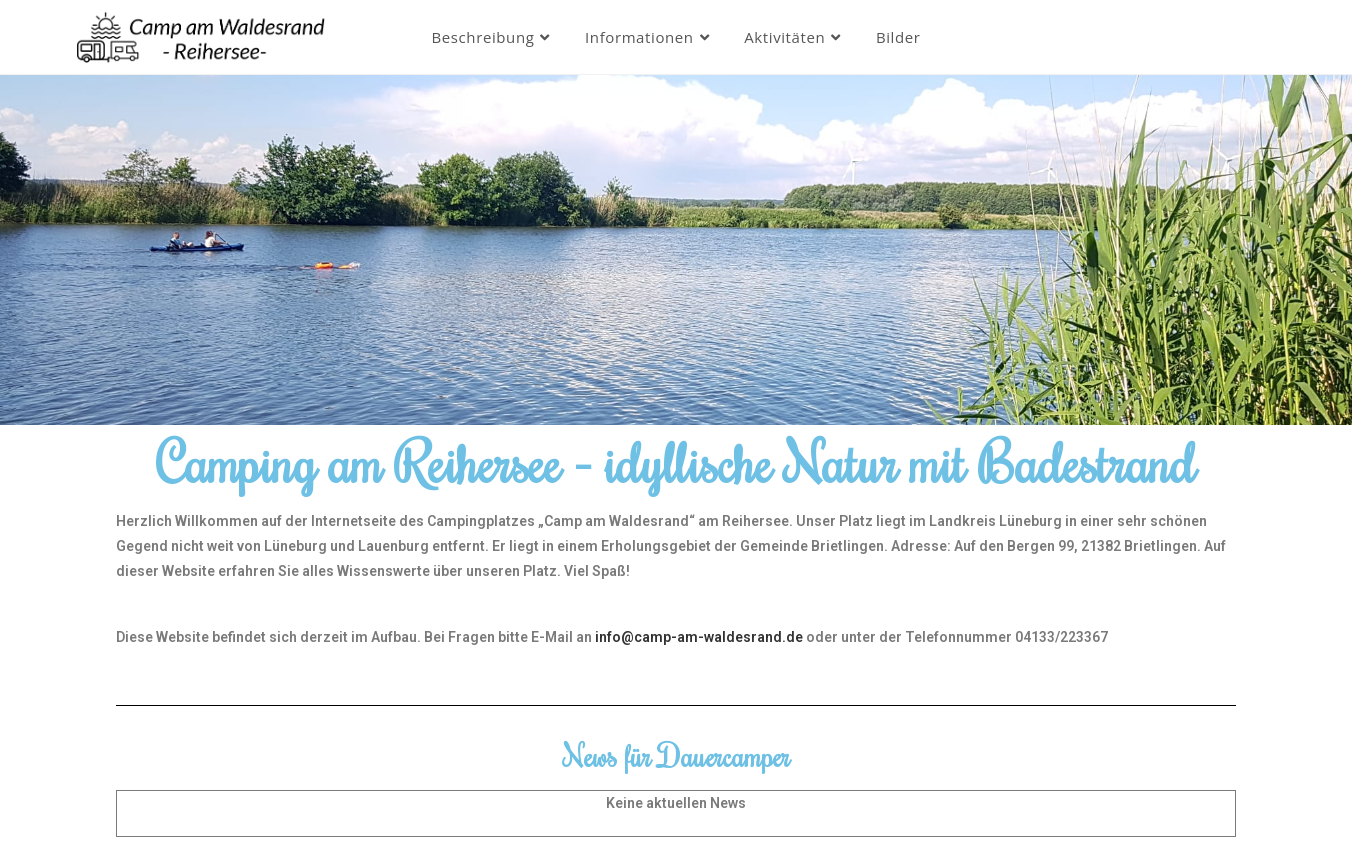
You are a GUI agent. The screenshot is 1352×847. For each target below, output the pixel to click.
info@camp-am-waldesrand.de (699, 637)
